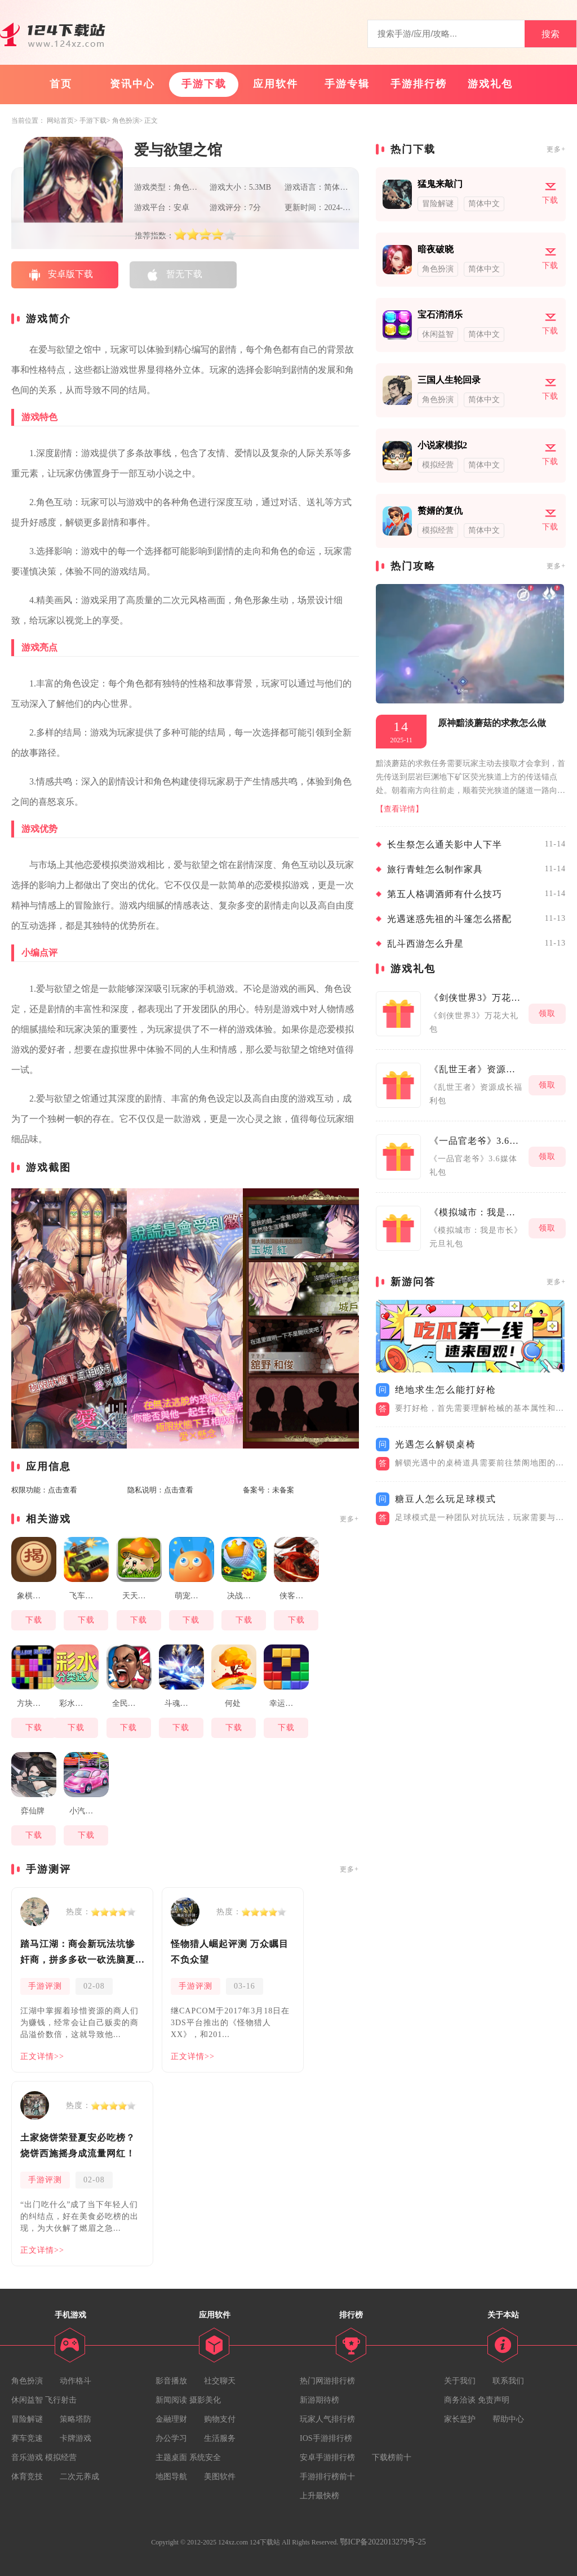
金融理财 (171, 2419)
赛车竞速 (27, 2438)
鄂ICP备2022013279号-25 (382, 2542)
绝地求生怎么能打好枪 (445, 1389)
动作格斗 (75, 2381)
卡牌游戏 (75, 2438)
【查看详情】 (399, 809)
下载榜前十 (391, 2457)
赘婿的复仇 (440, 510)
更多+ (349, 1519)
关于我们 (460, 2381)
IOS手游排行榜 (326, 2438)
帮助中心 (508, 2419)
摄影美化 (205, 2400)
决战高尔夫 (245, 1596)
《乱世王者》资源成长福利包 (476, 1069)
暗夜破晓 (436, 249)
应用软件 (275, 84)
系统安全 (205, 2457)
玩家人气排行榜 (327, 2419)
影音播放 (171, 2381)
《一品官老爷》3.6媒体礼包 (476, 1141)
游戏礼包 (490, 84)
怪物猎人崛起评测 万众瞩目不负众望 (229, 1951)
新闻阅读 (171, 2400)
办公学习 (171, 2438)
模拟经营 (61, 2457)
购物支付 (220, 2419)
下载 (33, 1620)
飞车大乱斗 (87, 1596)
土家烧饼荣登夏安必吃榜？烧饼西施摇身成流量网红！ (77, 2145)
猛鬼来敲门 (440, 184)
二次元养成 (79, 2476)
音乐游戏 (27, 2457)
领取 (547, 1013)
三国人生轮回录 (449, 380)
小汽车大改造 (87, 1811)
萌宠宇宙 (190, 1596)
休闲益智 (27, 2400)
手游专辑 (347, 84)
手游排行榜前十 (327, 2476)
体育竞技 (27, 2476)
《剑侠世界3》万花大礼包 (476, 997)
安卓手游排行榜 (327, 2457)
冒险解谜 (27, 2419)
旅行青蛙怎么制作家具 (435, 869)
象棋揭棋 (32, 1596)
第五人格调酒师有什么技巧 (444, 894)
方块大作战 (35, 1703)
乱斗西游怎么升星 (425, 943)
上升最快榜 (319, 2496)
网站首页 (60, 120)
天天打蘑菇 (140, 1596)
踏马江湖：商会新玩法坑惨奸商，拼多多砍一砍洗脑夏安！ (77, 1953)
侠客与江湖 (297, 1596)
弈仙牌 (33, 1811)
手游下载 (204, 84)
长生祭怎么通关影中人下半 (444, 844)
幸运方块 (285, 1703)
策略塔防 (75, 2419)
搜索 (551, 34)
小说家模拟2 (442, 445)
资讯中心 (132, 84)
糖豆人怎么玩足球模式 (445, 1499)
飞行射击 (61, 2400)
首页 (61, 84)
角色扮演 (125, 120)
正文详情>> (42, 2056)
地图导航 (171, 2476)
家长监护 (460, 2419)
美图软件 (220, 2476)
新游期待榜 (319, 2400)
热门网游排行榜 (327, 2381)
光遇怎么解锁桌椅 (435, 1444)
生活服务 (220, 2438)
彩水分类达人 (77, 1703)
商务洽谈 (460, 2400)
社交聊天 (220, 2381)
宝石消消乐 (440, 314)
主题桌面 (171, 2457)
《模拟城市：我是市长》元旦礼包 (476, 1212)
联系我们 (508, 2381)
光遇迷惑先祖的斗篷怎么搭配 (449, 919)
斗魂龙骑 (180, 1703)
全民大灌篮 (130, 1703)
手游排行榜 (418, 84)
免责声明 (493, 2400)
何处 (233, 1703)
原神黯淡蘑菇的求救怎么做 (492, 723)
